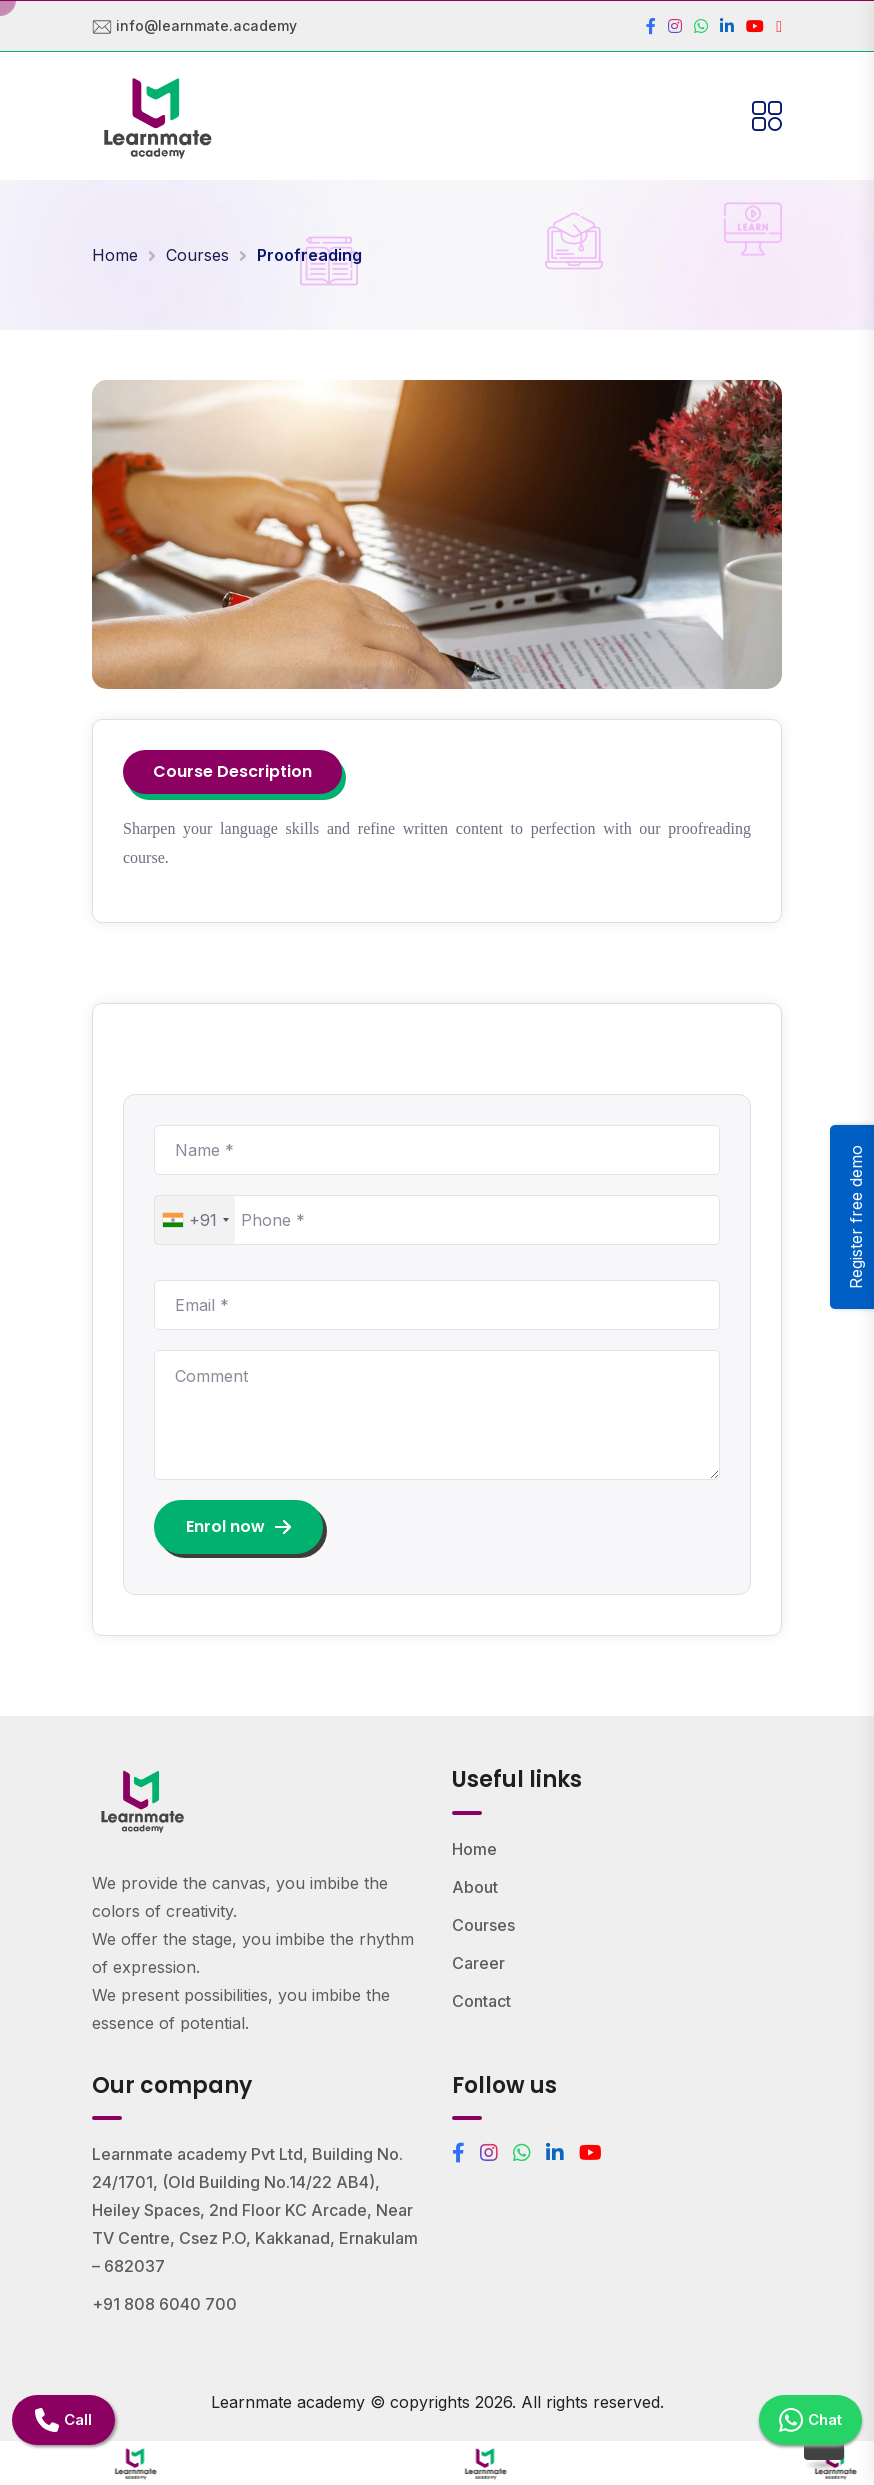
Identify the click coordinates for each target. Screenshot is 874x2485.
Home (115, 255)
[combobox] (195, 1220)
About (475, 1887)
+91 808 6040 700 (164, 2304)
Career (478, 1963)
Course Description (232, 771)
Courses (197, 255)
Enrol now (238, 1526)
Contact (481, 2001)
